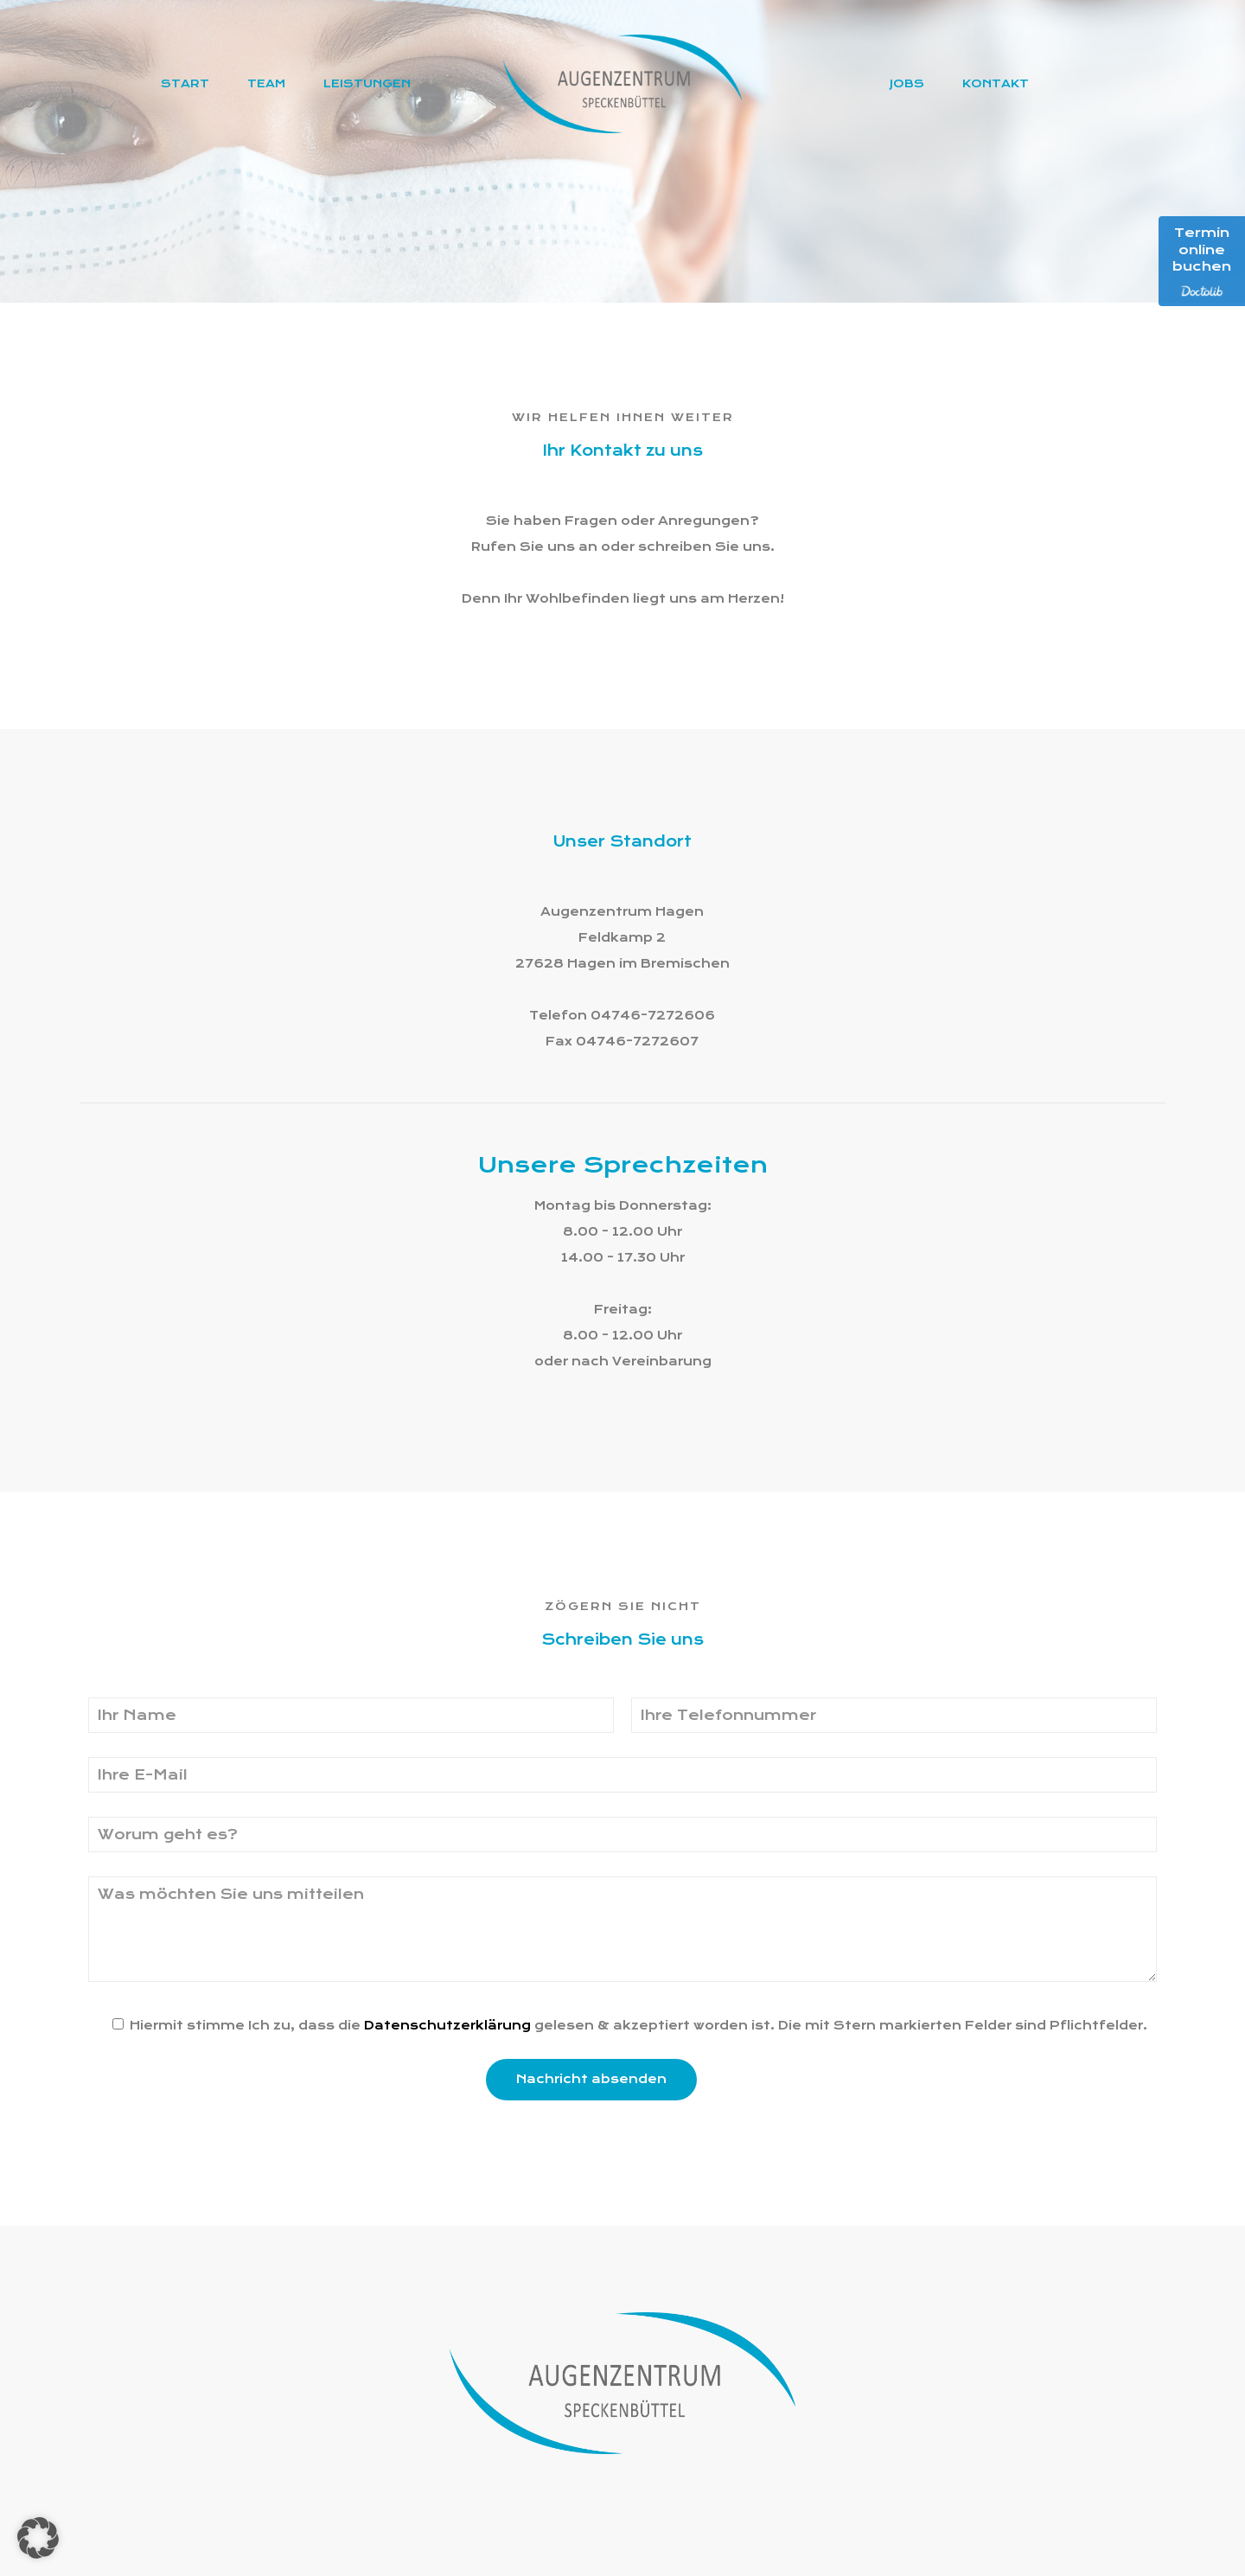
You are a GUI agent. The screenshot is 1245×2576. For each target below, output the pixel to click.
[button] (38, 2538)
